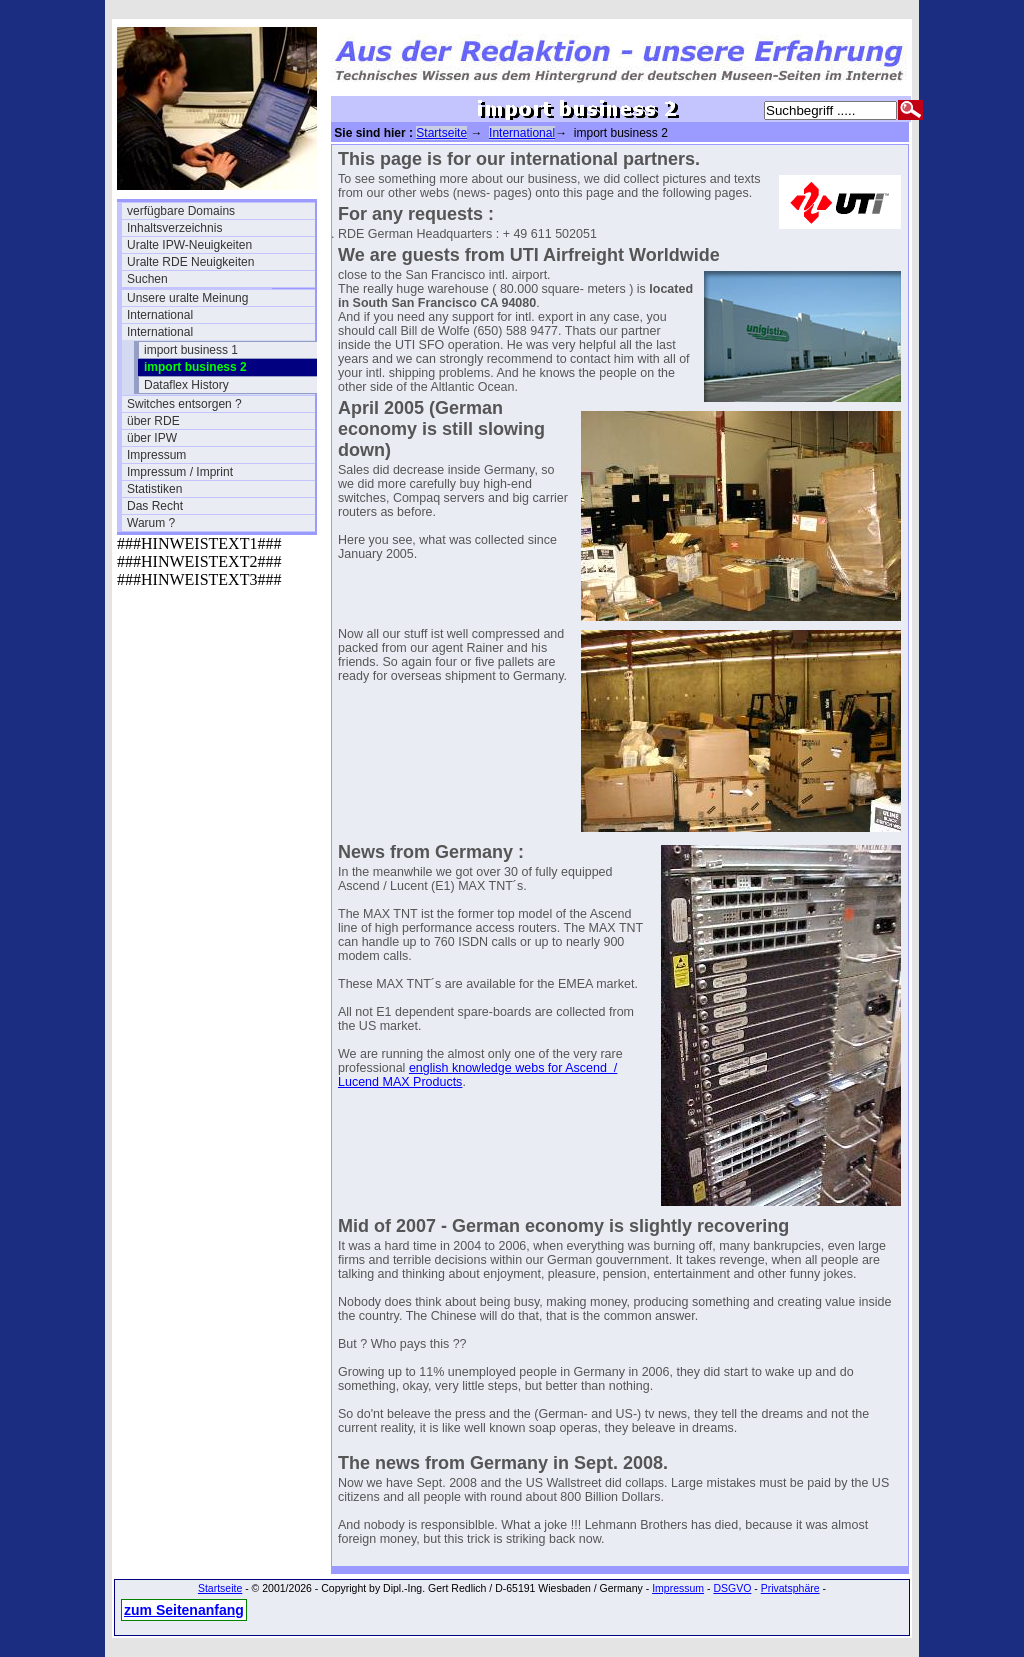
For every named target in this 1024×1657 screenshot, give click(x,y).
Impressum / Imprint (180, 472)
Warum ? (151, 523)
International (160, 315)
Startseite (441, 133)
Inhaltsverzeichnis (174, 228)
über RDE (153, 421)
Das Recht (155, 506)
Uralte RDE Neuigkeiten (190, 262)
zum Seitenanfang (184, 1610)
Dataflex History (186, 385)
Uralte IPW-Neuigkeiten (189, 245)
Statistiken (154, 489)
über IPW (152, 438)
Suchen (147, 279)
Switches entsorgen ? (184, 404)
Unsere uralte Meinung (187, 298)
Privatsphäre (790, 1588)
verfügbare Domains (181, 211)
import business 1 (191, 350)
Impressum (156, 455)
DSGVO (732, 1588)
